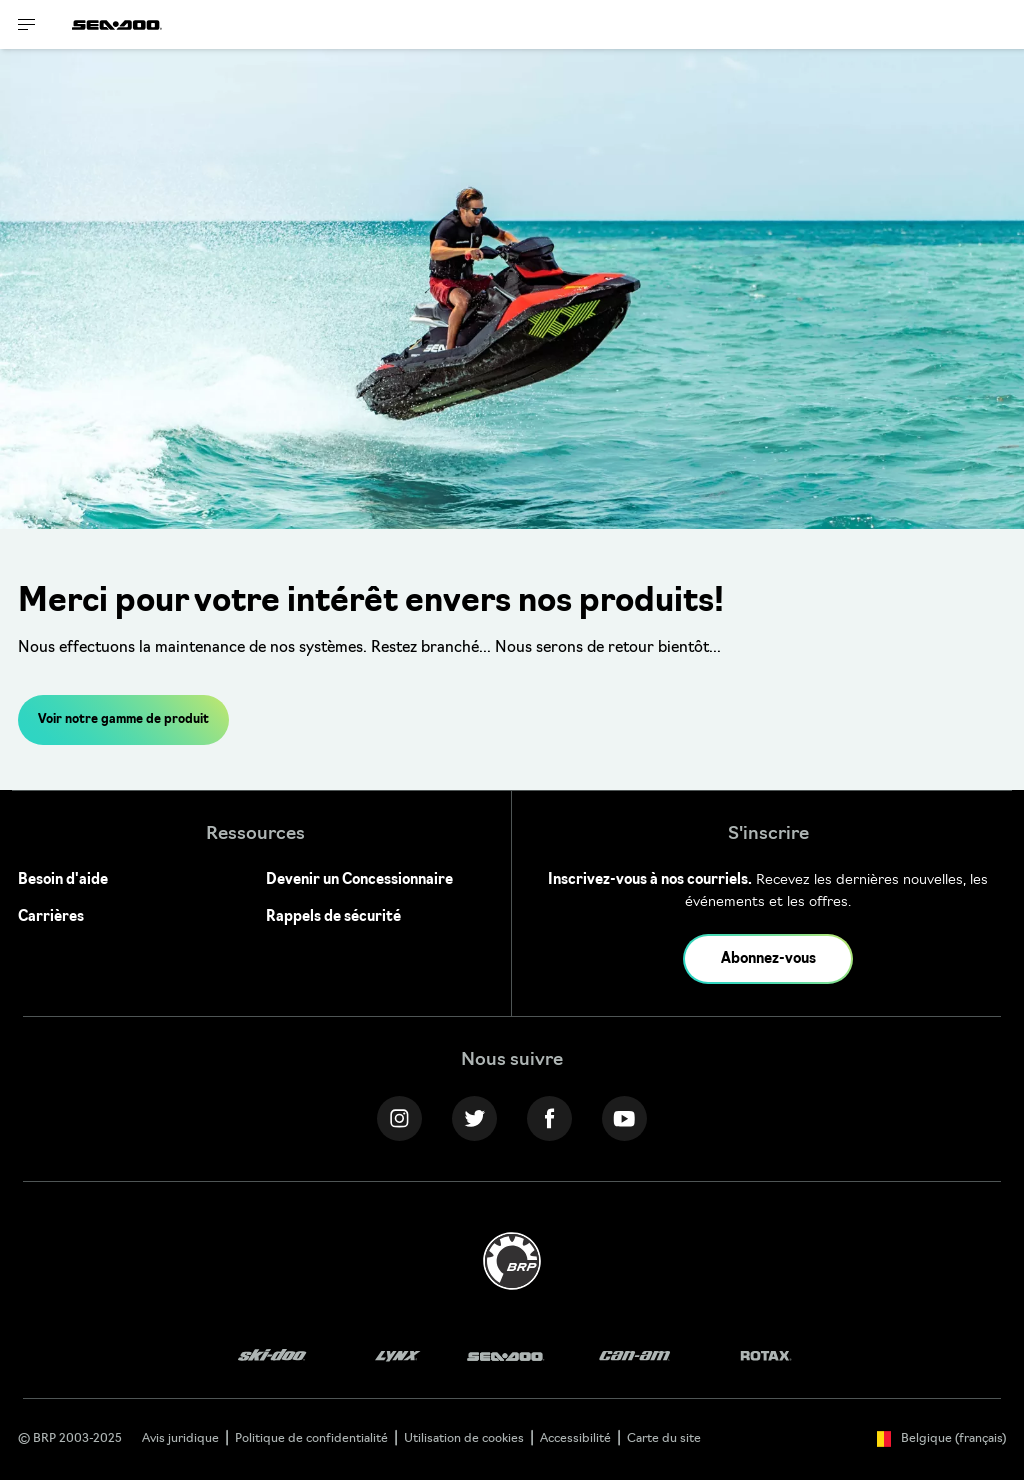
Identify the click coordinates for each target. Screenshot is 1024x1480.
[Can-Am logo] (634, 1356)
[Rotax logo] (766, 1356)
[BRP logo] (512, 1261)
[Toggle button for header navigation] (27, 24)
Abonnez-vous (768, 959)
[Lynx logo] (398, 1356)
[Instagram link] (399, 1118)
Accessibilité (575, 1439)
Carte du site (664, 1439)
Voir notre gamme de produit (123, 720)
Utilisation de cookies (464, 1439)
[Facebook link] (549, 1118)
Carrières (51, 917)
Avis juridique (180, 1439)
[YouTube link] (624, 1118)
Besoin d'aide (63, 880)
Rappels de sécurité (333, 917)
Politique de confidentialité (311, 1439)
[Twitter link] (474, 1118)
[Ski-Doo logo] (272, 1356)
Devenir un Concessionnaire (359, 880)
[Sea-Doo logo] (117, 24)
